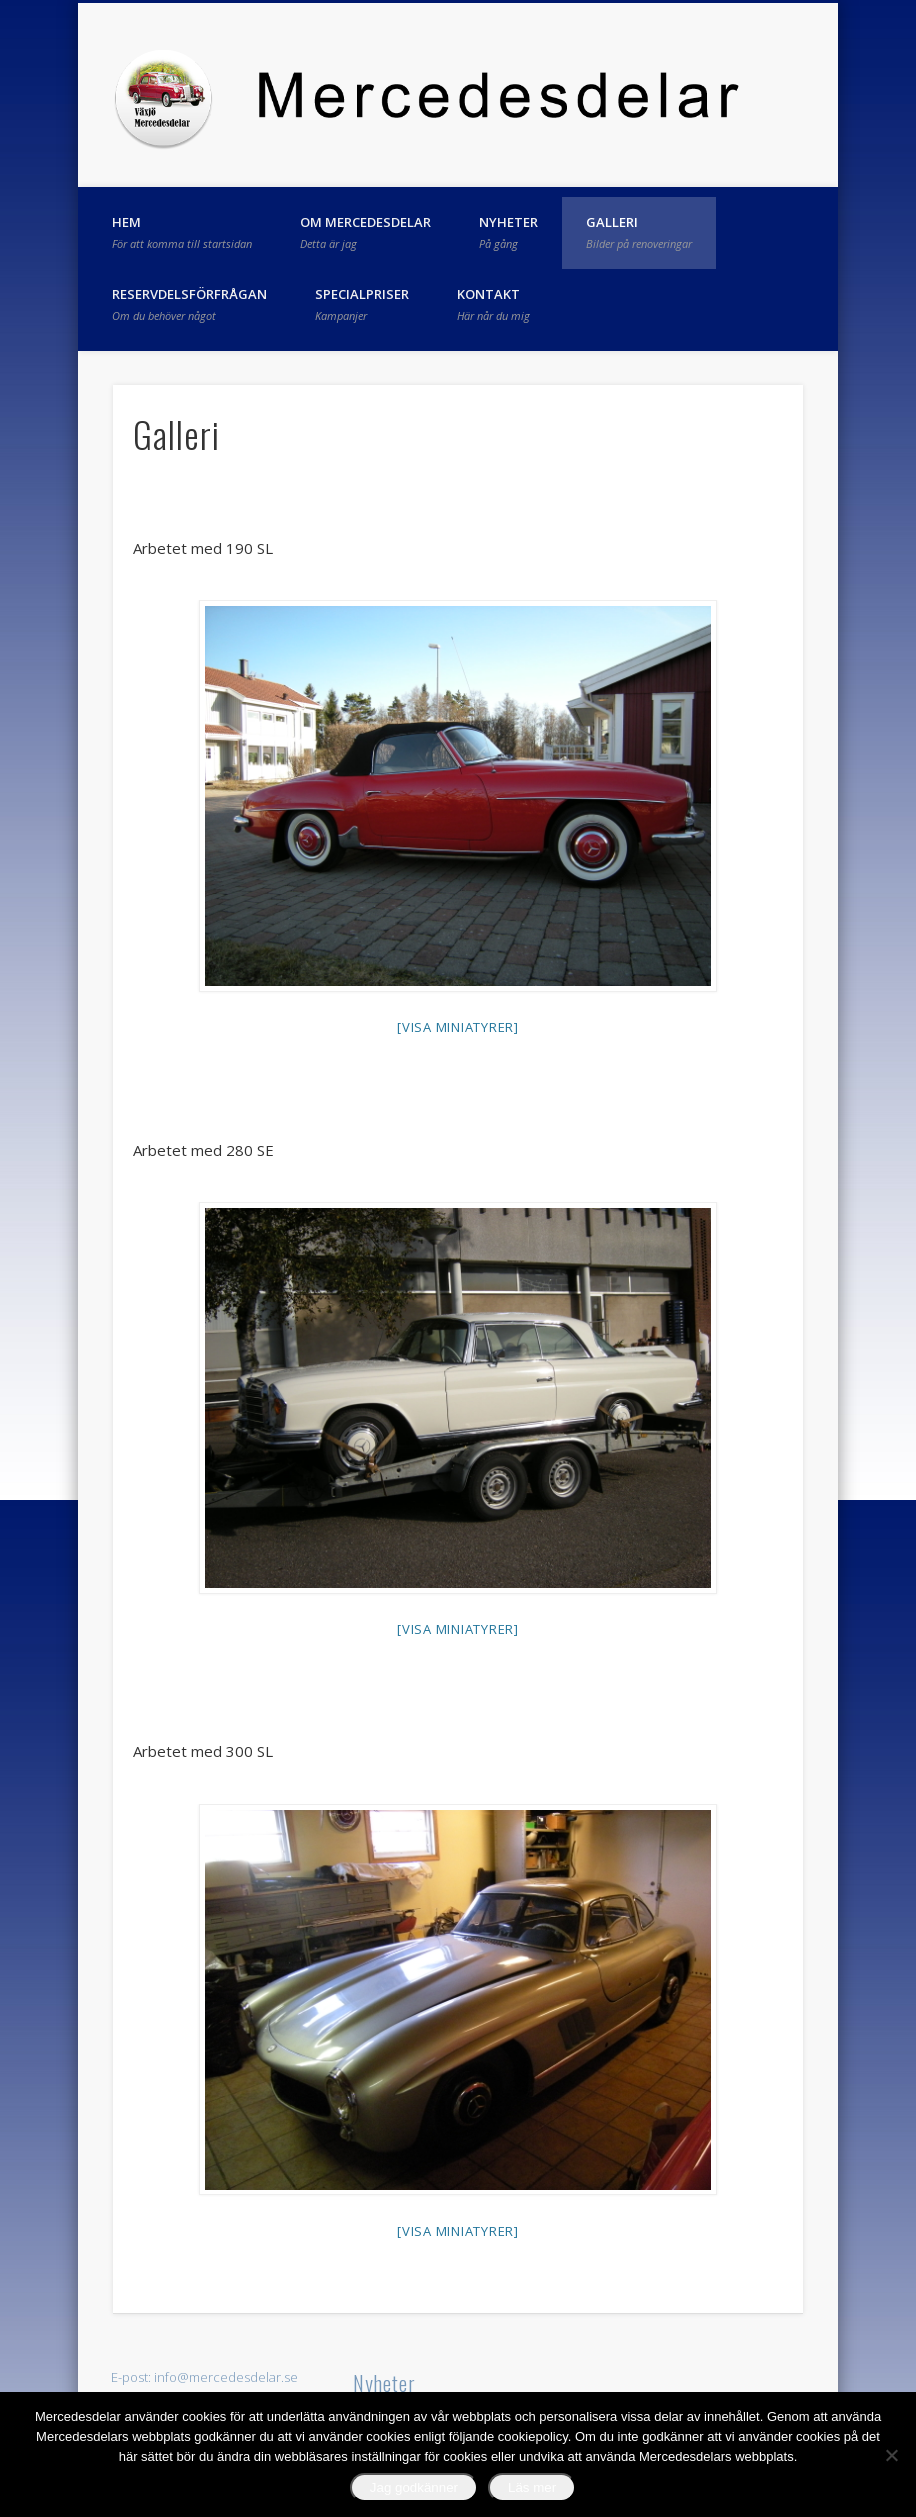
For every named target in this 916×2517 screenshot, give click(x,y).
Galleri (639, 232)
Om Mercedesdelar (365, 232)
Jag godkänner (414, 2487)
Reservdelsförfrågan (189, 304)
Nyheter (508, 232)
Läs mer (532, 2487)
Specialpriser (362, 304)
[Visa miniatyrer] (458, 1027)
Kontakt (493, 304)
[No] (891, 2455)
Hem (182, 232)
